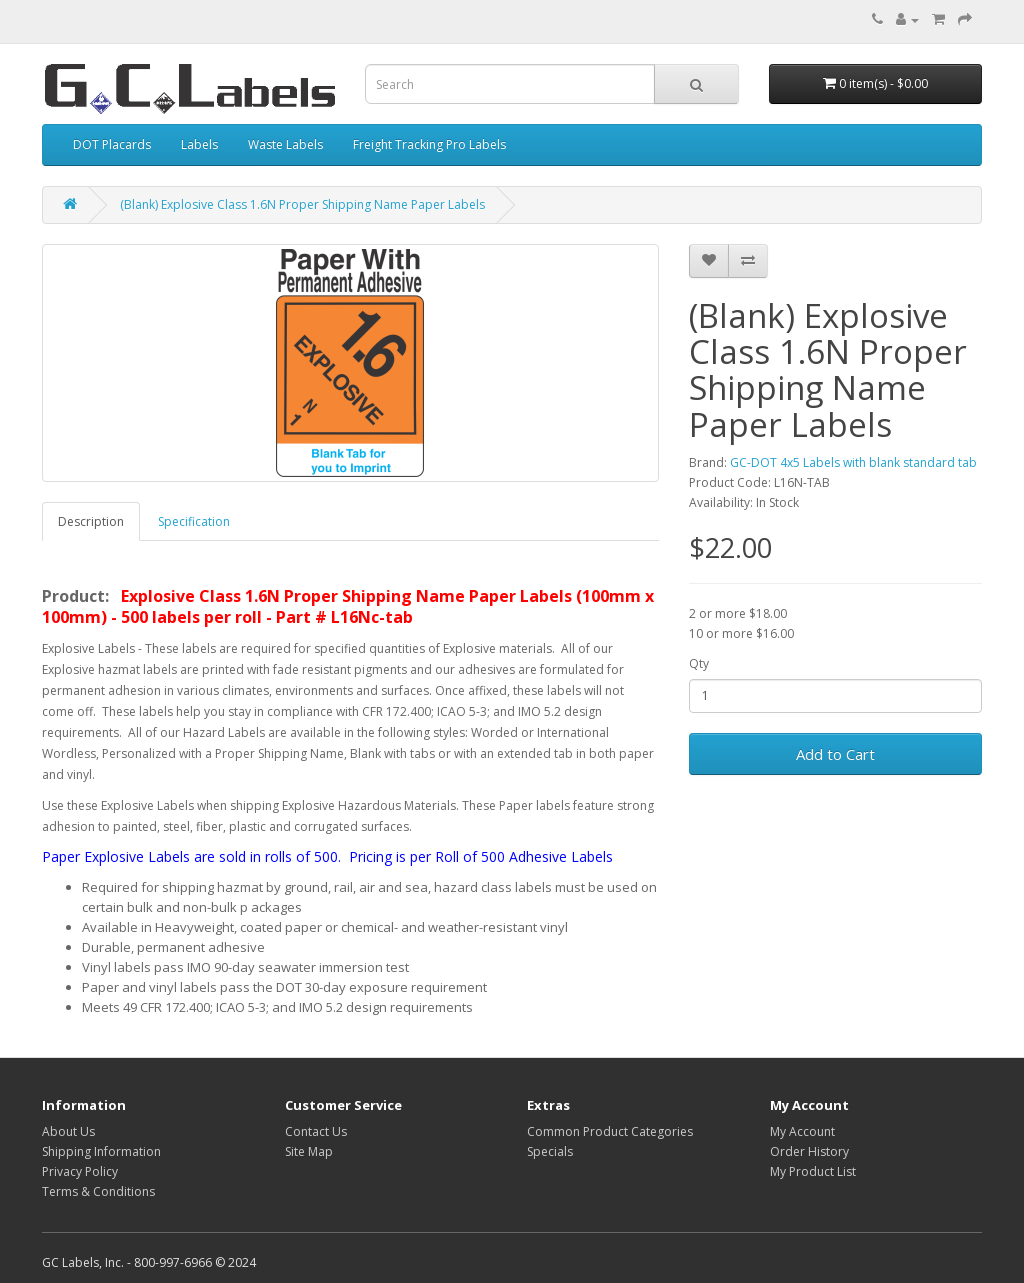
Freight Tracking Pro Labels (429, 144)
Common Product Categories (610, 1131)
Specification (194, 521)
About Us (68, 1131)
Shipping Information (101, 1151)
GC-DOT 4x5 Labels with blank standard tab (853, 462)
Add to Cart (835, 754)
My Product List (813, 1171)
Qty (699, 663)
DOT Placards (112, 144)
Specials (550, 1151)
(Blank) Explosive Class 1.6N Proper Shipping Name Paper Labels (302, 204)
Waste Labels (285, 144)
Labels (199, 144)
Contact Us (316, 1131)
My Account (802, 1131)
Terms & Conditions (98, 1191)
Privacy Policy (80, 1171)
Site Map (309, 1151)
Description (91, 521)
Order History (809, 1151)
